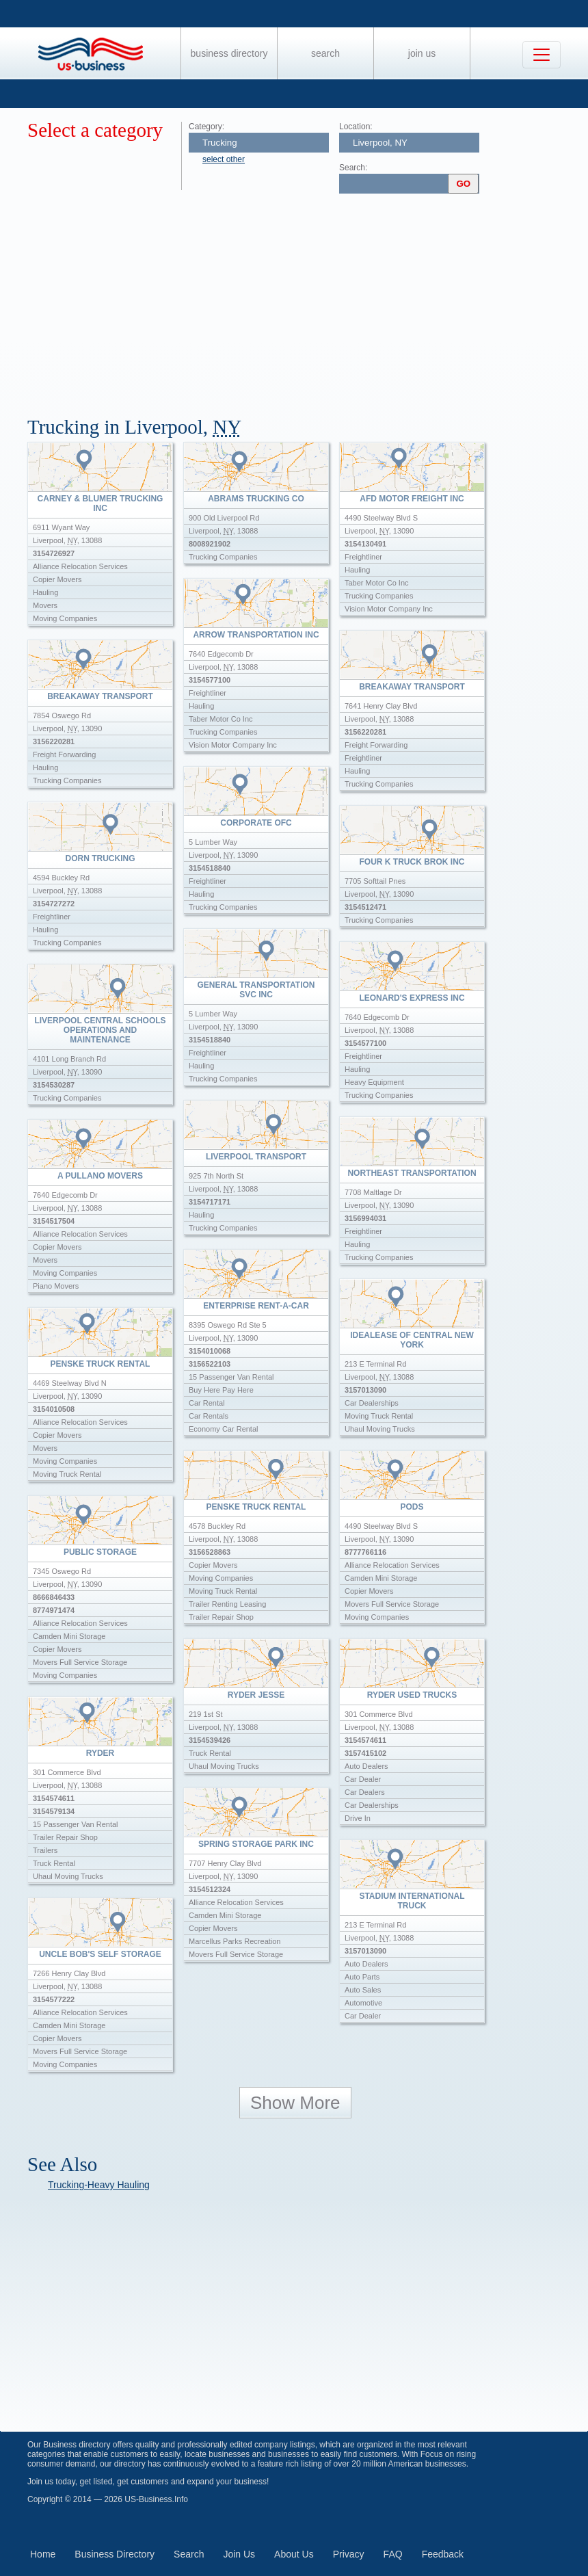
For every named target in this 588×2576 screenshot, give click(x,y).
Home (42, 2554)
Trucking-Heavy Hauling (99, 2184)
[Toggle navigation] (541, 54)
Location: (356, 126)
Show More (295, 2102)
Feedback (443, 2554)
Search (325, 53)
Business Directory (229, 53)
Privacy (348, 2554)
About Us (294, 2554)
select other (223, 159)
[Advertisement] (307, 299)
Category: (206, 126)
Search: (353, 167)
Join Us (422, 53)
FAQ (393, 2554)
